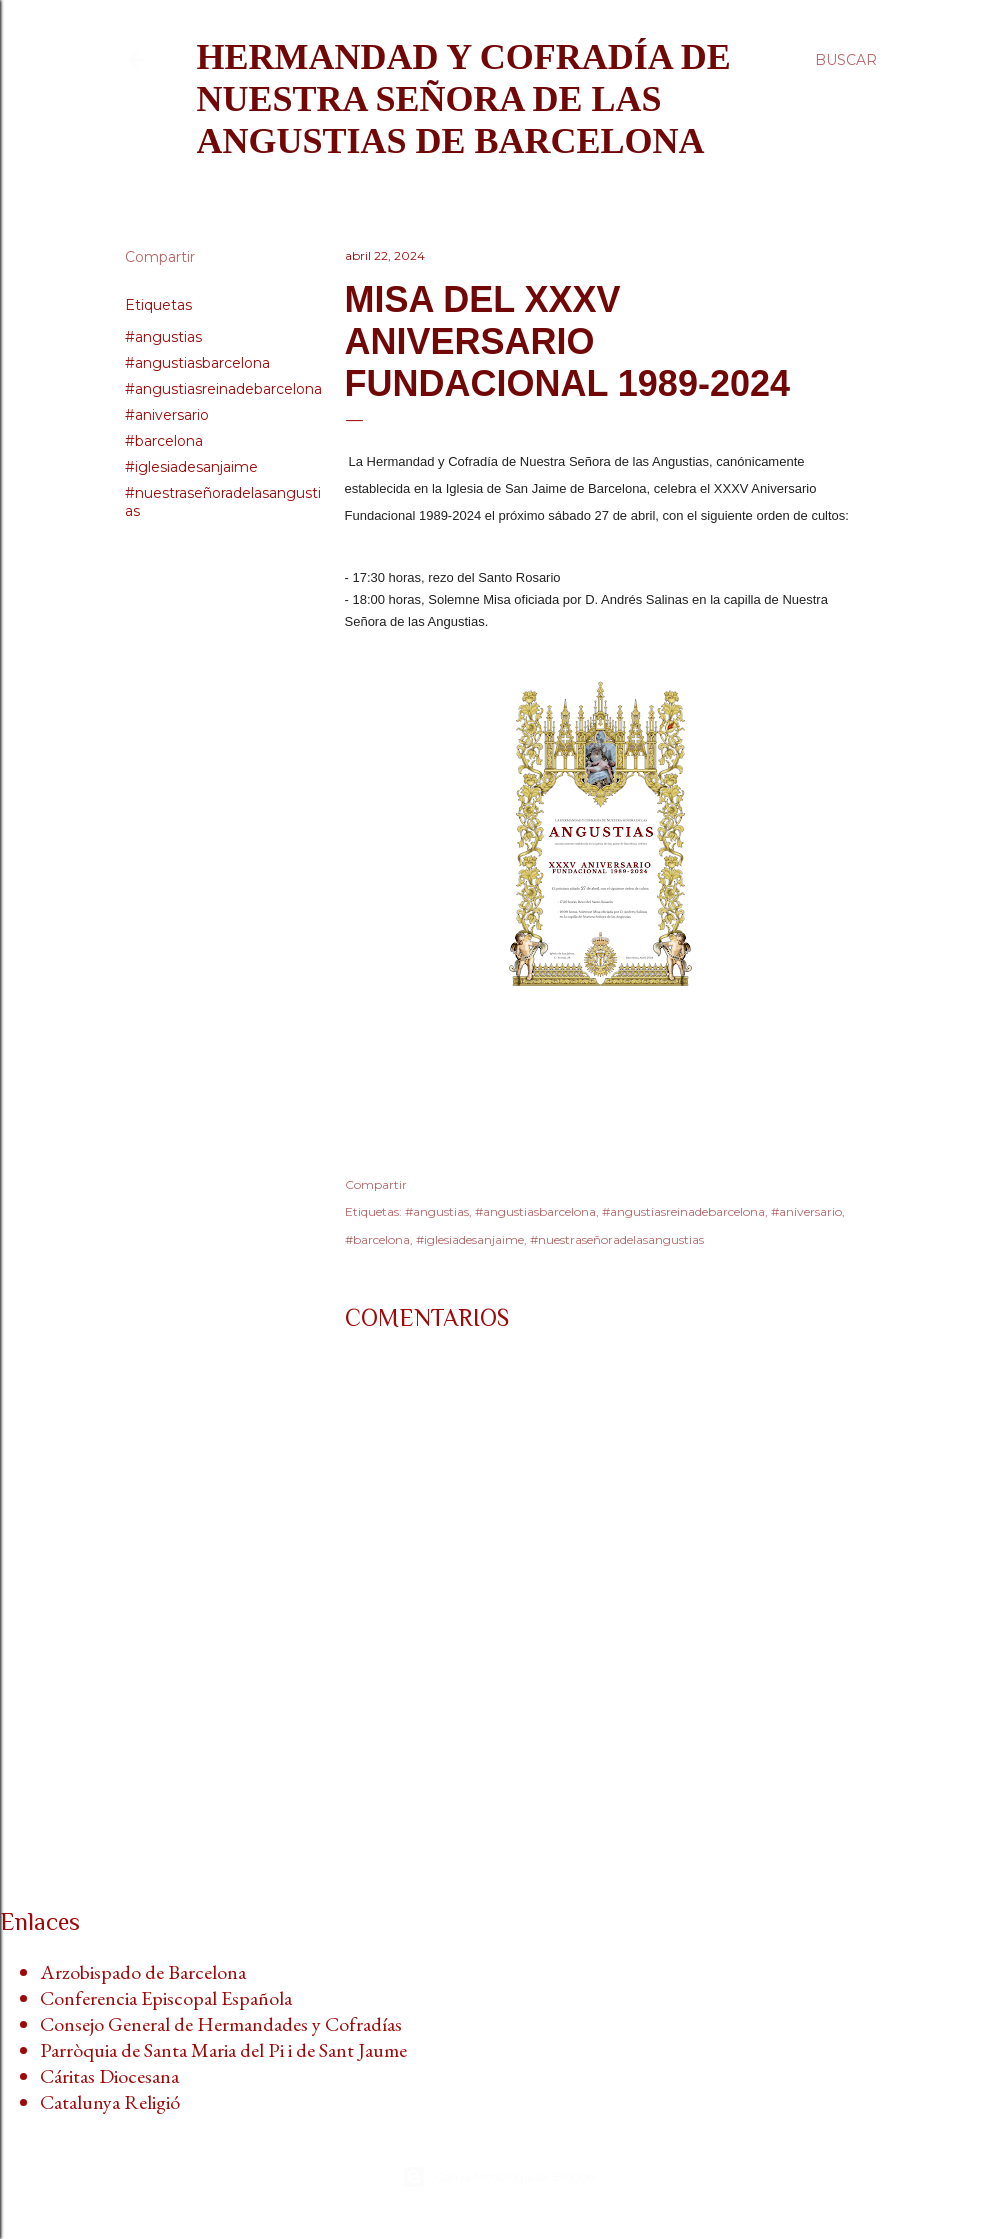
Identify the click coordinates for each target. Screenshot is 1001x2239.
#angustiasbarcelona (197, 363)
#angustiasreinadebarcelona (223, 389)
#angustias (163, 337)
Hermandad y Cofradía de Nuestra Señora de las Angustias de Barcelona (464, 99)
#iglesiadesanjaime (191, 467)
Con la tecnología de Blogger (500, 2177)
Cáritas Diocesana (109, 2076)
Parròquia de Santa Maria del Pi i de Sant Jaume (223, 2050)
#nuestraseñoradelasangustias (617, 1239)
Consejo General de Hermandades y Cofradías (221, 2024)
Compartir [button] (160, 257)
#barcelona (164, 441)
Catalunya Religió (110, 2102)
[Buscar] (846, 60)
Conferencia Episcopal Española (166, 1998)
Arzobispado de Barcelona (143, 1972)
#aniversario (167, 415)
